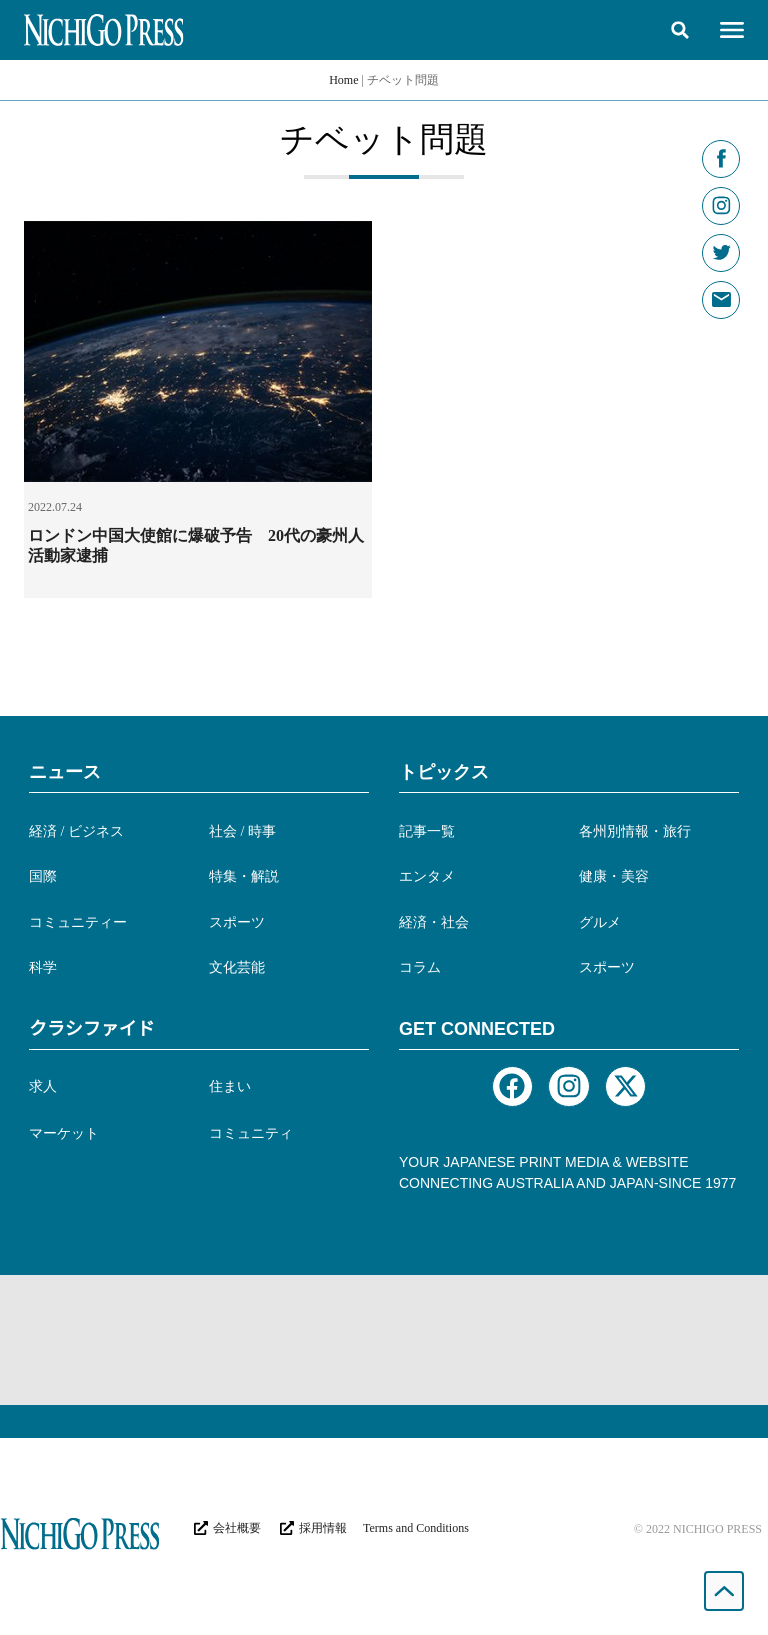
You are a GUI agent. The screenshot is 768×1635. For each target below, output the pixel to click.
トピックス (444, 772)
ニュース (65, 772)
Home (343, 80)
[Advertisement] (384, 1340)
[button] (680, 30)
